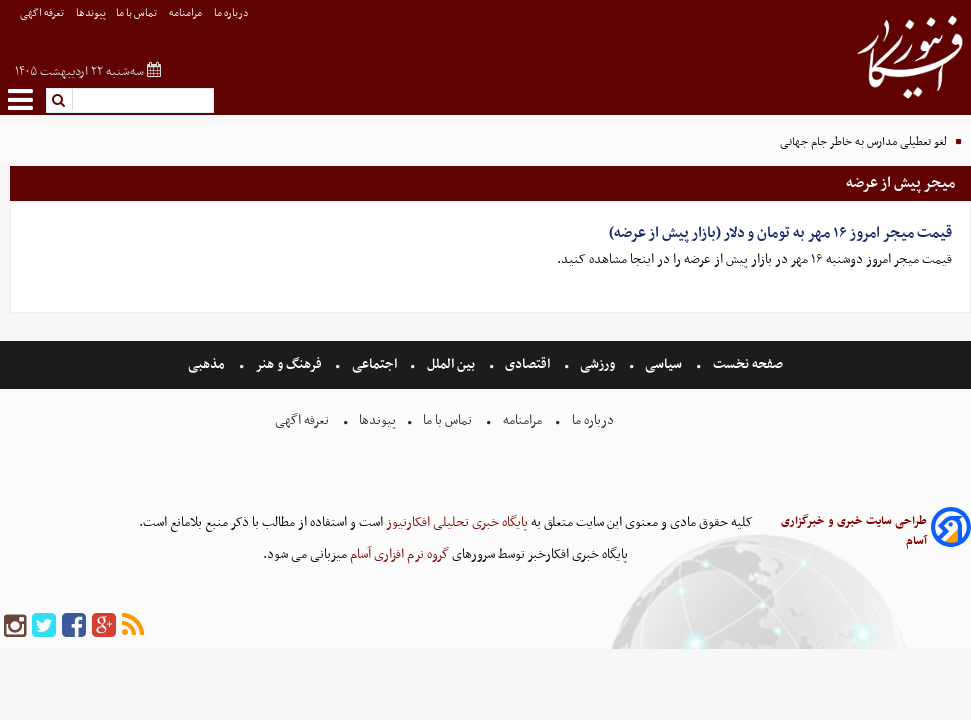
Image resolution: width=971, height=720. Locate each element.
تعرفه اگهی (43, 13)
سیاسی (663, 364)
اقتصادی (527, 364)
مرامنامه (186, 13)
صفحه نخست (746, 364)
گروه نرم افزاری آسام (398, 554)
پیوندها (91, 13)
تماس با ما (137, 13)
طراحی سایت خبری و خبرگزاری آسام (854, 531)
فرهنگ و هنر (289, 364)
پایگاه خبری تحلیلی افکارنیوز (455, 522)
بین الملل (451, 364)
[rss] (133, 626)
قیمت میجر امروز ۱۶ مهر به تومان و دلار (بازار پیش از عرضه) (780, 233)
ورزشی (597, 364)
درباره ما (232, 13)
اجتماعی (374, 364)
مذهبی (208, 364)
